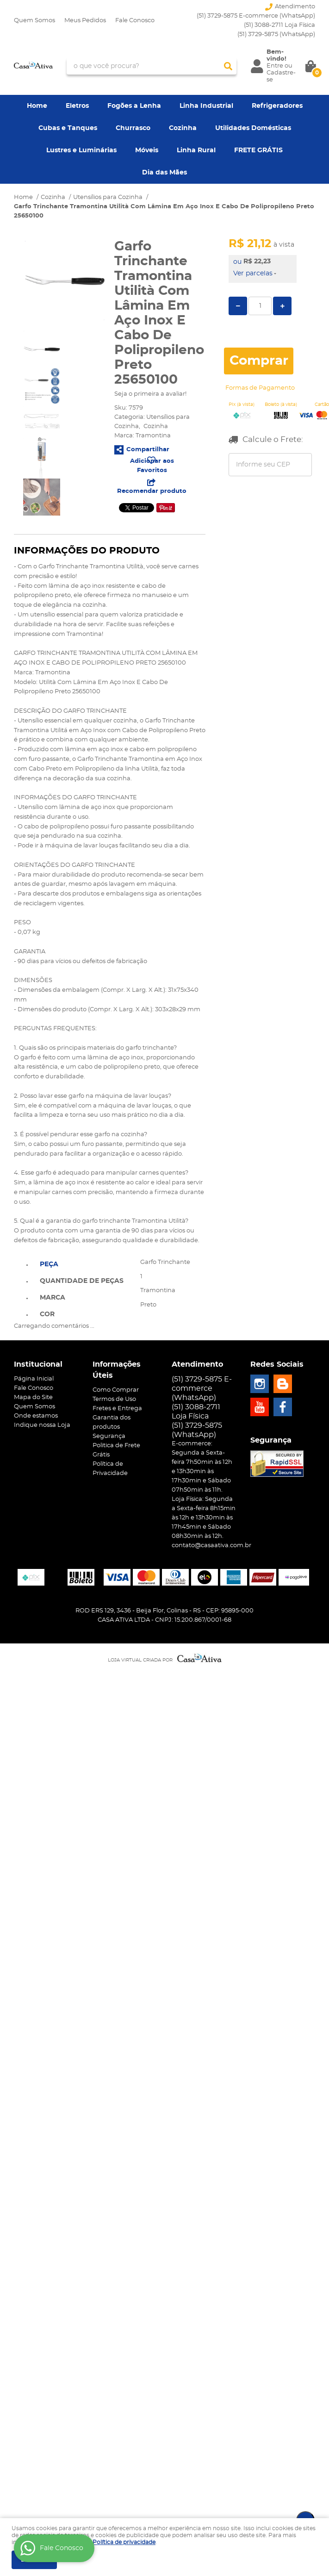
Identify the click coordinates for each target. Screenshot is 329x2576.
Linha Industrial (206, 106)
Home (37, 106)
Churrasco (133, 128)
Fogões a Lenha (134, 106)
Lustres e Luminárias (81, 150)
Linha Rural (196, 150)
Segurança (109, 1436)
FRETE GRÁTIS (258, 150)
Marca (52, 1297)
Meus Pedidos (85, 21)
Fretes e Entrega (117, 1409)
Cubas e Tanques (67, 128)
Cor (47, 1314)
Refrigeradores (277, 106)
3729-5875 (276, 34)
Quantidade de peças (82, 1281)
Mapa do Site (33, 1397)
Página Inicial (34, 1379)
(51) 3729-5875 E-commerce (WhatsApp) (256, 16)
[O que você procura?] (228, 66)
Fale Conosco (135, 21)
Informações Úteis (117, 1370)
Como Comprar (116, 1390)
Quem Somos (34, 21)
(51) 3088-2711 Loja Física (279, 25)
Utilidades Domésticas (253, 128)
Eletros (77, 106)
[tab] (81, 1263)
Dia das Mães (164, 172)
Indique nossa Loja (42, 1425)
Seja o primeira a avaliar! (150, 394)
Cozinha (183, 128)
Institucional (38, 1364)
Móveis (146, 150)
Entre (275, 66)
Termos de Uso (114, 1399)
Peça (49, 1264)
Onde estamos (36, 1416)
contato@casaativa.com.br (211, 1546)
